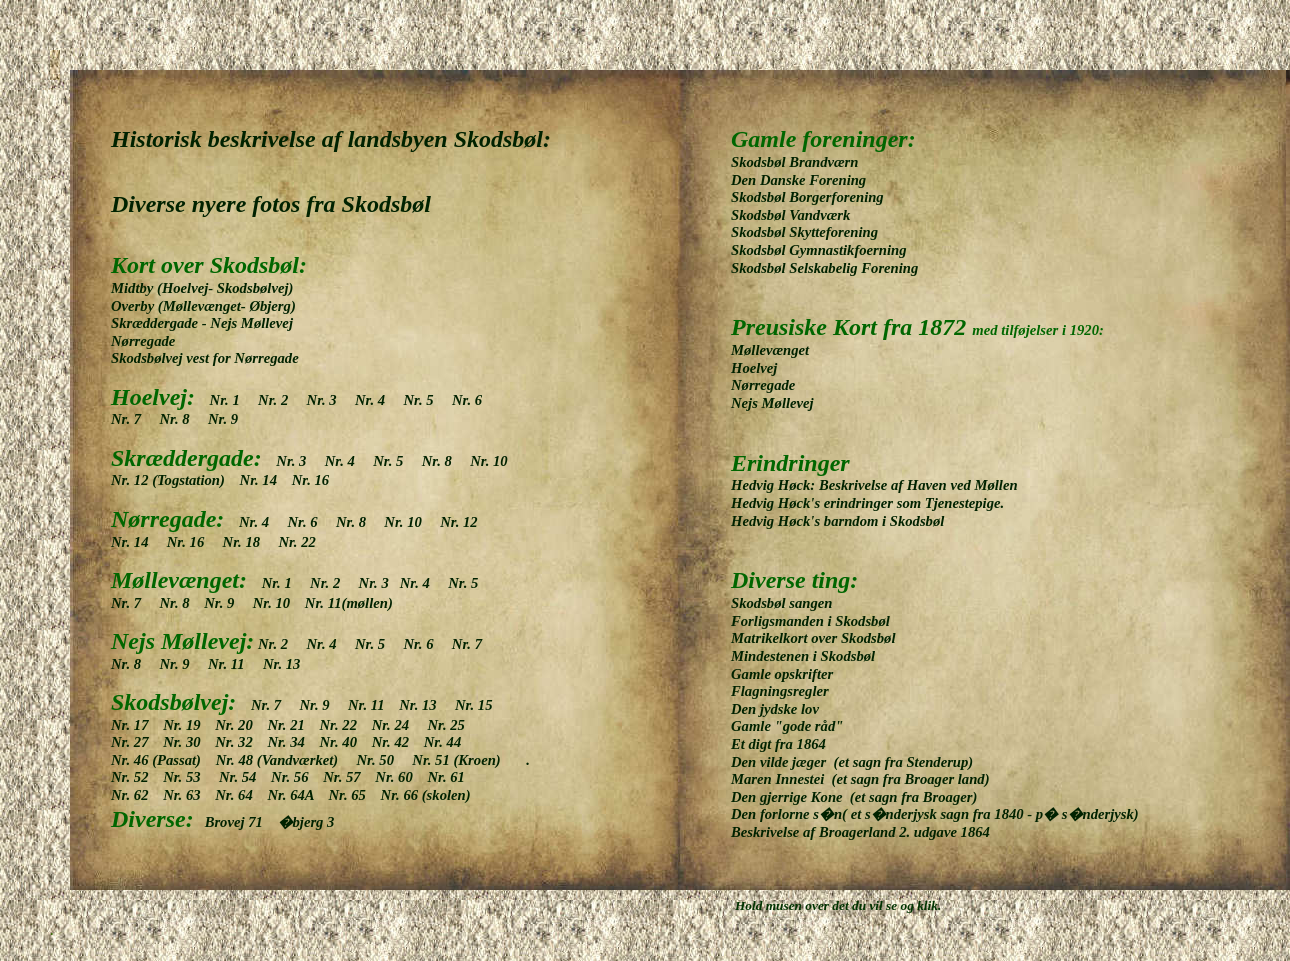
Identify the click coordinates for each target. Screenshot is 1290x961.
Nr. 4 (375, 400)
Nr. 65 (354, 795)
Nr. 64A (297, 795)
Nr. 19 (189, 725)
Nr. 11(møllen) (347, 603)
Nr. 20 (241, 725)
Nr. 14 (264, 480)
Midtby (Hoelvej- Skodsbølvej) (202, 288)
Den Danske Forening (798, 180)
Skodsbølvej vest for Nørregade (205, 358)
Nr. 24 (400, 725)
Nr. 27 (137, 742)
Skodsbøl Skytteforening (815, 232)
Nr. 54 (245, 777)
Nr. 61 (451, 777)
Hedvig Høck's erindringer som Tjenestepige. (867, 503)
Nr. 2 (278, 400)
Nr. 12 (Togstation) (175, 480)
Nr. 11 (233, 664)
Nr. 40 (346, 742)
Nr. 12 (466, 522)
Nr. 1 (232, 400)
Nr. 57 (349, 777)
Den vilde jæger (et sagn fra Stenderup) (852, 762)
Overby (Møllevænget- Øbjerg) (203, 306)
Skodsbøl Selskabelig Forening (824, 268)
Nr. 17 (137, 725)
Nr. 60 (401, 777)
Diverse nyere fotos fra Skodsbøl (271, 204)
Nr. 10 (495, 461)
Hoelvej (759, 368)
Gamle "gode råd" (787, 726)
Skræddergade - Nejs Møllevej (202, 323)
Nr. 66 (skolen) (426, 795)
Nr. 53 (191, 777)
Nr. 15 (479, 705)
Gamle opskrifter (782, 674)
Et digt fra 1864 (786, 744)
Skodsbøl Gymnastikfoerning (819, 250)
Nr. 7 (133, 419)
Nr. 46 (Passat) (163, 760)
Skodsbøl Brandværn (809, 162)
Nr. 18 (249, 542)
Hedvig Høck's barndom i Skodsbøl (837, 521)
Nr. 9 (223, 419)
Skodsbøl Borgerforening (818, 197)
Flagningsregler (780, 691)
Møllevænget (773, 350)
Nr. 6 (472, 400)
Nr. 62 (137, 795)
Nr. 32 (241, 742)
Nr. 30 (189, 742)
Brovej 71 (239, 822)
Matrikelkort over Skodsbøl (813, 638)
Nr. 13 (279, 664)
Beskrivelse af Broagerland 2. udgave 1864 (860, 832)
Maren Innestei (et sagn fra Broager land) (860, 779)
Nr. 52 (137, 777)
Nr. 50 (385, 760)
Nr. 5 (425, 400)
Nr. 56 (297, 777)
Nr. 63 (189, 795)
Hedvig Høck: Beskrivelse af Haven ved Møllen (874, 485)
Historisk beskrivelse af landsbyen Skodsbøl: (331, 139)
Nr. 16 (308, 480)
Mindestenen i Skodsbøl (803, 656)
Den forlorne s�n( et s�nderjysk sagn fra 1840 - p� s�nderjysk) (935, 814)
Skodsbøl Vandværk (790, 215)
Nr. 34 (293, 742)
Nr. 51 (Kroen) (456, 760)
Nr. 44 (448, 742)
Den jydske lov (777, 709)
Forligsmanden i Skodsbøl (810, 621)
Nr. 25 (451, 725)
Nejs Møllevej (772, 403)
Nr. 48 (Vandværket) (286, 760)
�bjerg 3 (306, 822)
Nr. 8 (180, 419)
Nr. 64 (241, 795)
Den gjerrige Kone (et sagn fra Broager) (854, 797)
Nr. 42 (398, 742)
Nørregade (143, 341)
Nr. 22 (295, 542)
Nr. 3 (329, 400)
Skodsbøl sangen (781, 603)
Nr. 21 (293, 725)
